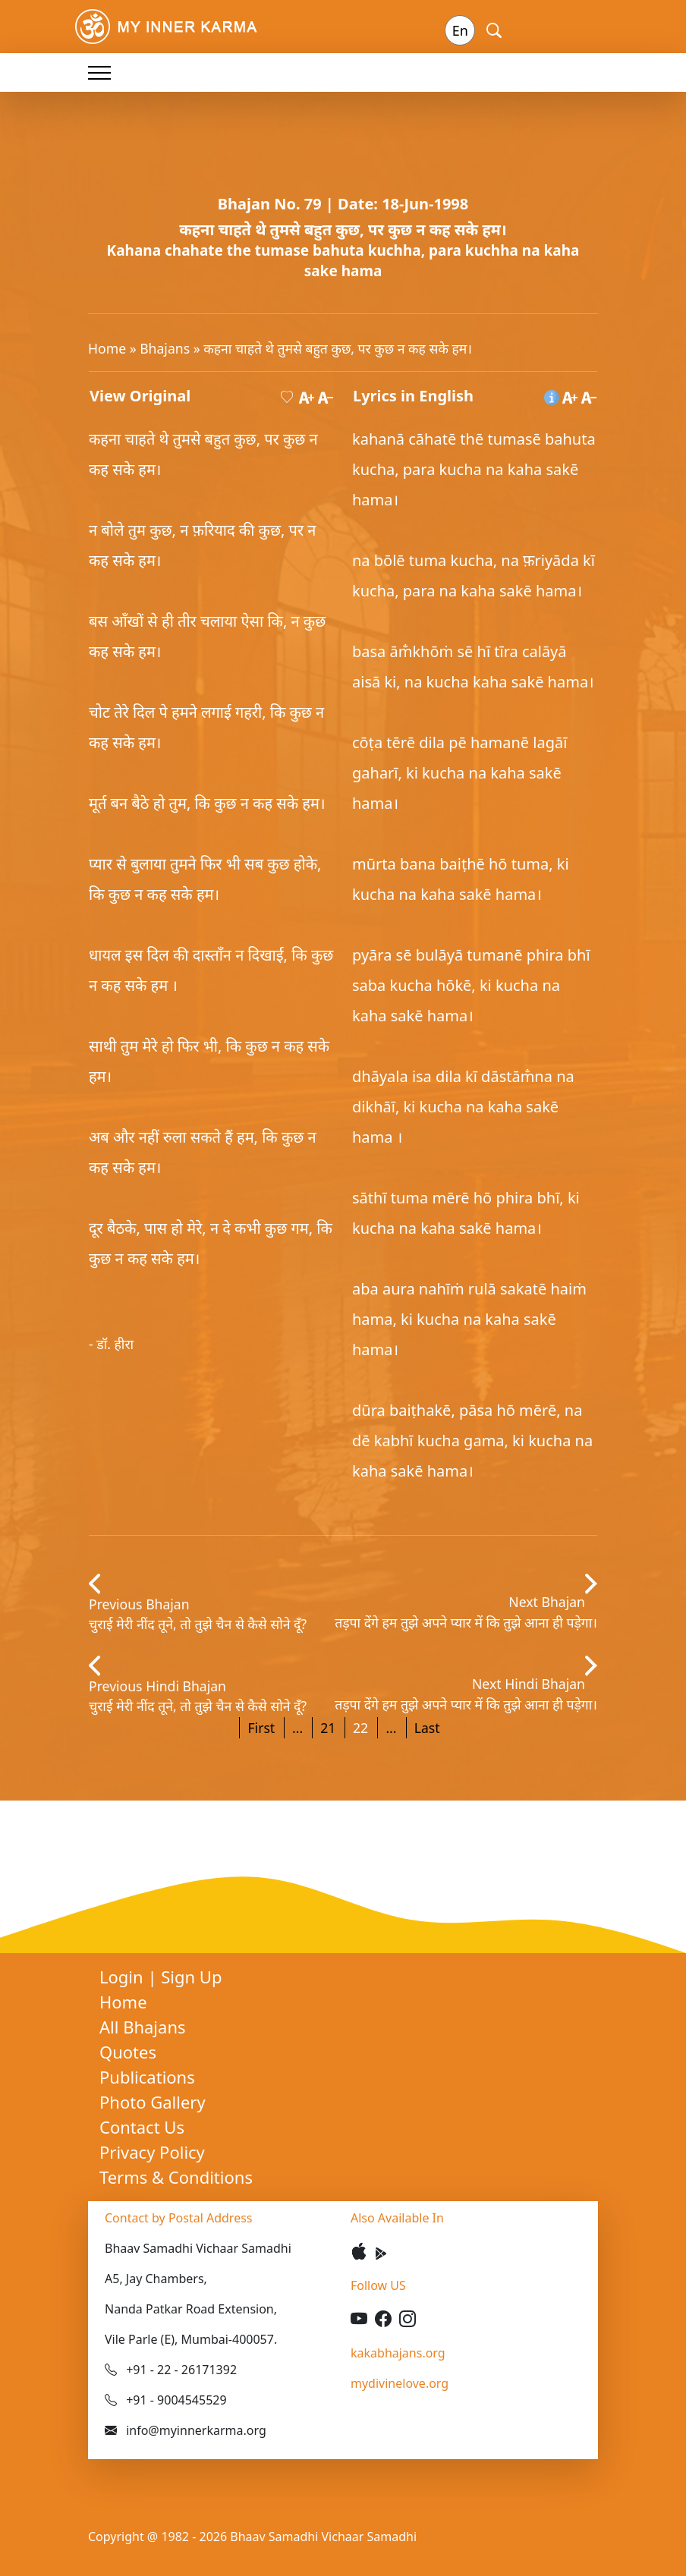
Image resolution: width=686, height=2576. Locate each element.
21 (327, 1728)
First (261, 1728)
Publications (147, 2076)
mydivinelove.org (399, 2383)
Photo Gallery (152, 2101)
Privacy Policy (152, 2151)
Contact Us (141, 2126)
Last (427, 1728)
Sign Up (191, 1976)
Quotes (127, 2051)
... (297, 1728)
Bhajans (165, 348)
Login (123, 1976)
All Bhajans (142, 2026)
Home (107, 348)
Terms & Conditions (176, 2177)
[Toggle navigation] (99, 72)
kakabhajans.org (398, 2353)
